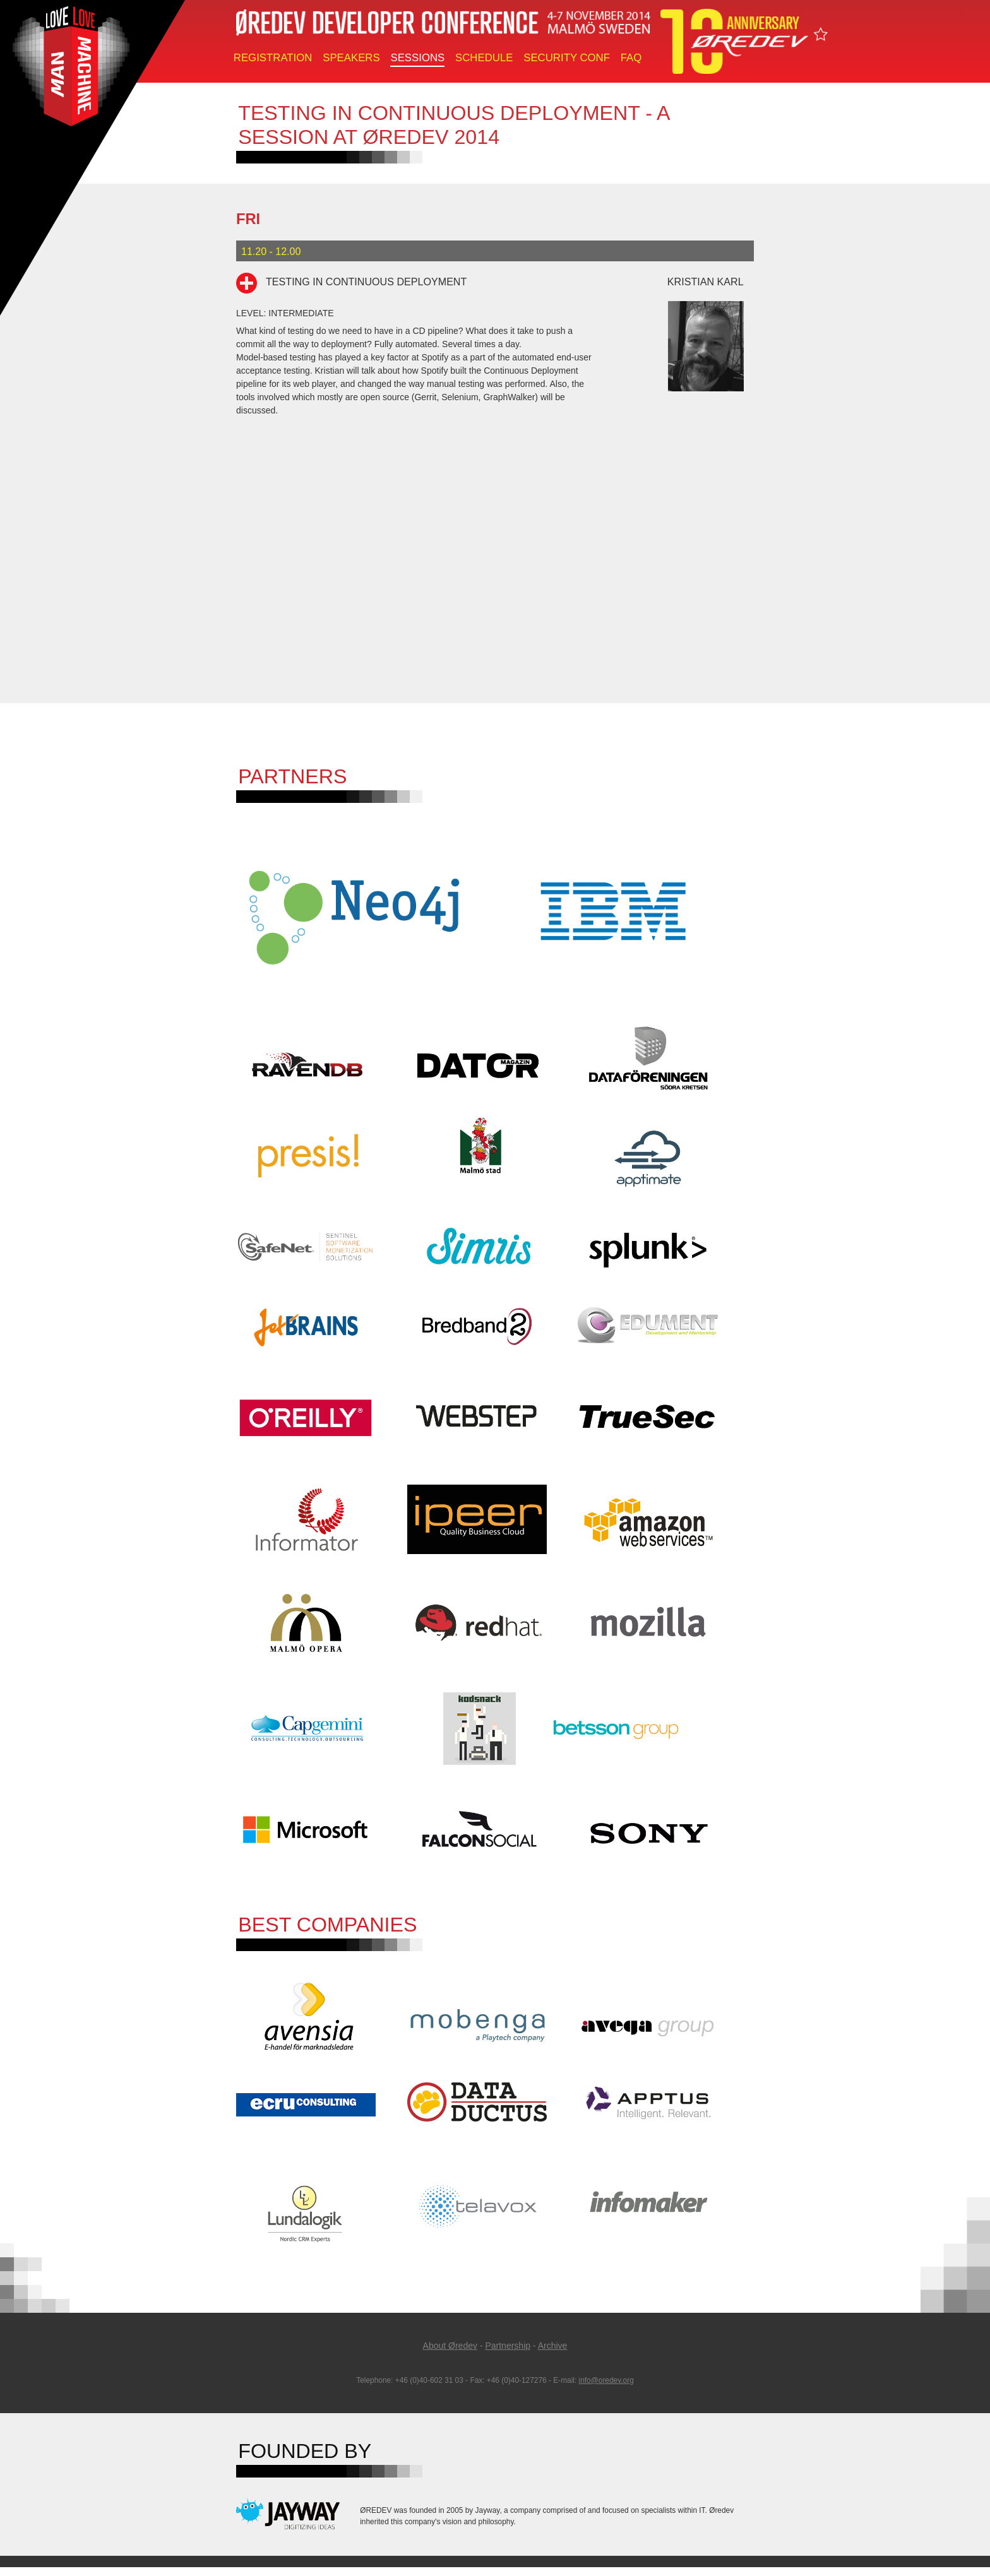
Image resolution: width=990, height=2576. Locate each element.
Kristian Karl (705, 281)
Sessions (417, 58)
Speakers (351, 58)
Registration (273, 58)
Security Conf (566, 58)
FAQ (631, 58)
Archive (553, 2354)
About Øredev (450, 2354)
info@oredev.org (606, 2388)
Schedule (484, 58)
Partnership (507, 2354)
